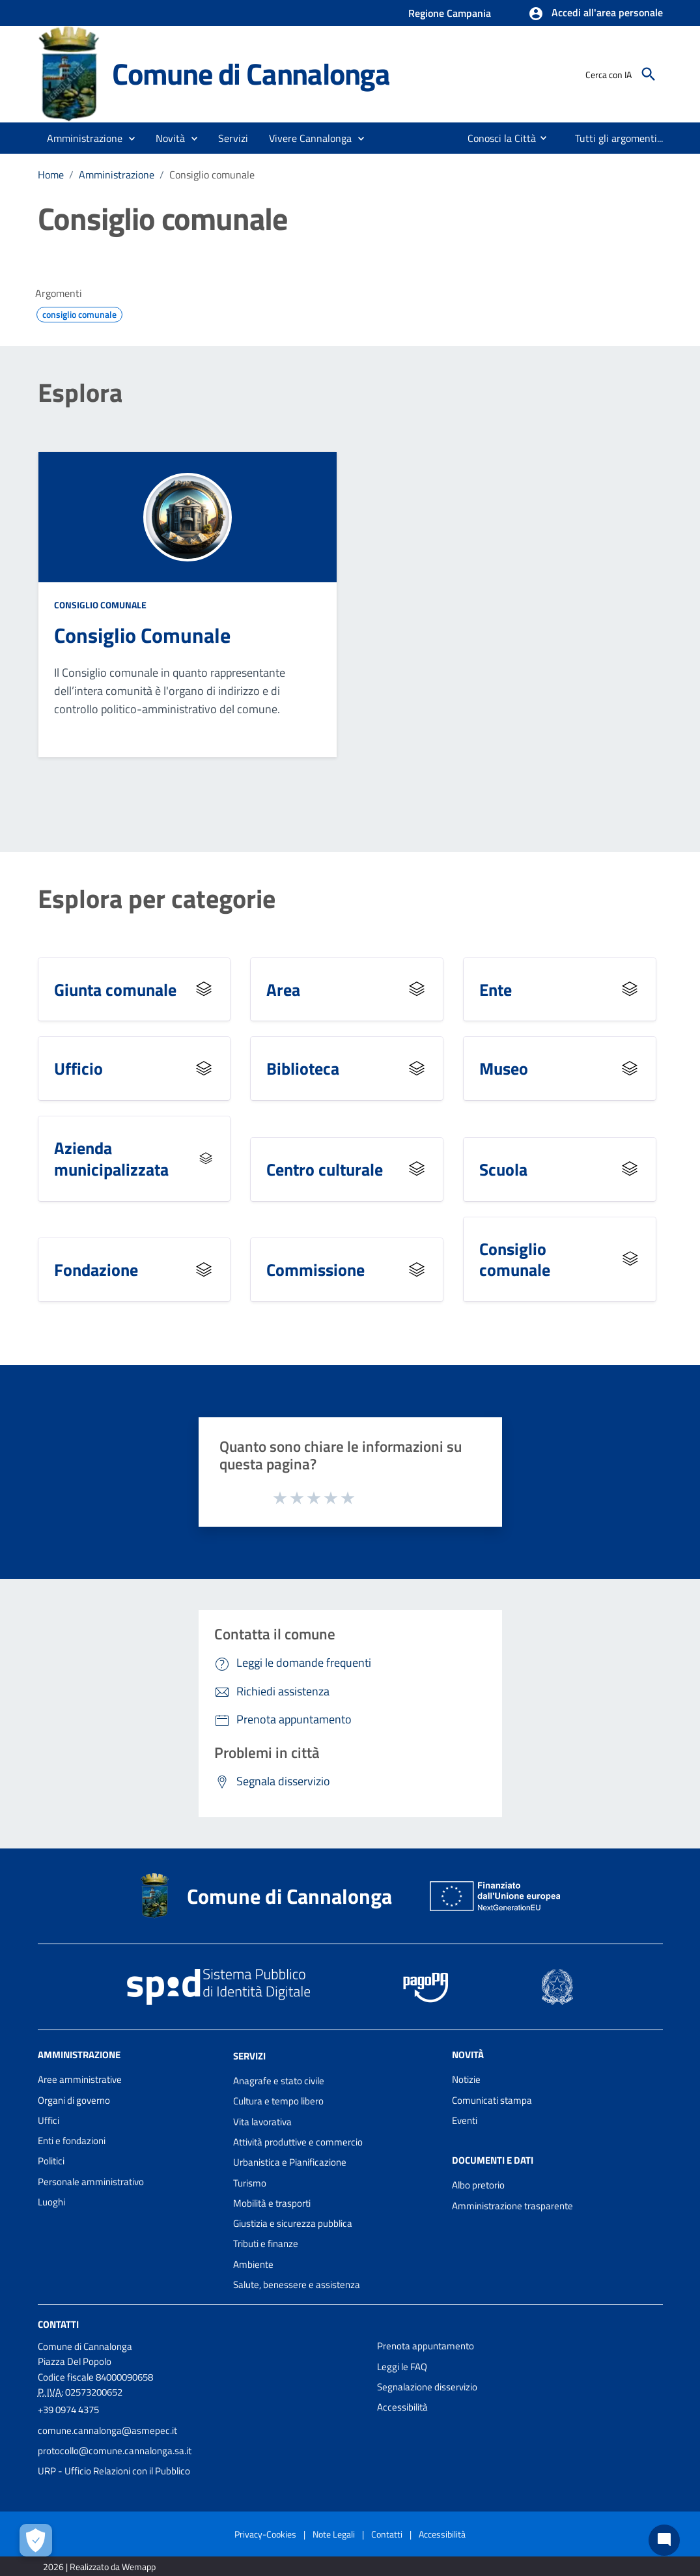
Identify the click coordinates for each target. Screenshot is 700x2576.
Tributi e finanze (265, 2243)
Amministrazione (116, 174)
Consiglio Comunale (142, 635)
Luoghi (51, 2201)
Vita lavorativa (262, 2121)
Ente (495, 989)
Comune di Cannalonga (251, 73)
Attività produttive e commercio (298, 2141)
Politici (51, 2160)
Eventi (464, 2120)
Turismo (249, 2182)
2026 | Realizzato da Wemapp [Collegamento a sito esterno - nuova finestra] (99, 2566)
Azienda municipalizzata (111, 1158)
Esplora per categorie (156, 898)
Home (51, 174)
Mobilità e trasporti (272, 2203)
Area (283, 989)
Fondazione (96, 1269)
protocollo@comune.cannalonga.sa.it (114, 2450)
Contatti (58, 2324)
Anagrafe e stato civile (278, 2080)
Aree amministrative (80, 2079)
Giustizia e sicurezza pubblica (292, 2223)
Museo (503, 1068)
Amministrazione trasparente (512, 2205)
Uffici (48, 2120)
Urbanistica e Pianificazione (289, 2162)
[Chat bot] (664, 2540)
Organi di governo (74, 2100)
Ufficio (78, 1068)
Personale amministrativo (91, 2181)
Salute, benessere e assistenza (296, 2284)
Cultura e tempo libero (278, 2100)
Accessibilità (402, 2406)
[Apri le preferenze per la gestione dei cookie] (36, 2540)
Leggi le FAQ (402, 2366)
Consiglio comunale (212, 174)
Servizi (249, 2055)
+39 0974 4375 (68, 2409)
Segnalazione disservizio (427, 2386)
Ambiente (253, 2264)
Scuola (503, 1169)
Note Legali (334, 2534)
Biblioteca (302, 1068)
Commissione (315, 1269)
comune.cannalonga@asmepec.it (107, 2430)
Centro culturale (324, 1169)
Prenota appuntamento (425, 2345)
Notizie (466, 2079)
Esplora (80, 392)
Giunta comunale (115, 989)
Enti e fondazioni (71, 2140)
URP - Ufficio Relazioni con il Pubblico (114, 2470)
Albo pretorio (478, 2184)
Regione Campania (449, 13)
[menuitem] (496, 138)
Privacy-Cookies (265, 2534)
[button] (595, 13)
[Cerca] (648, 74)
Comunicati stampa (492, 2100)
